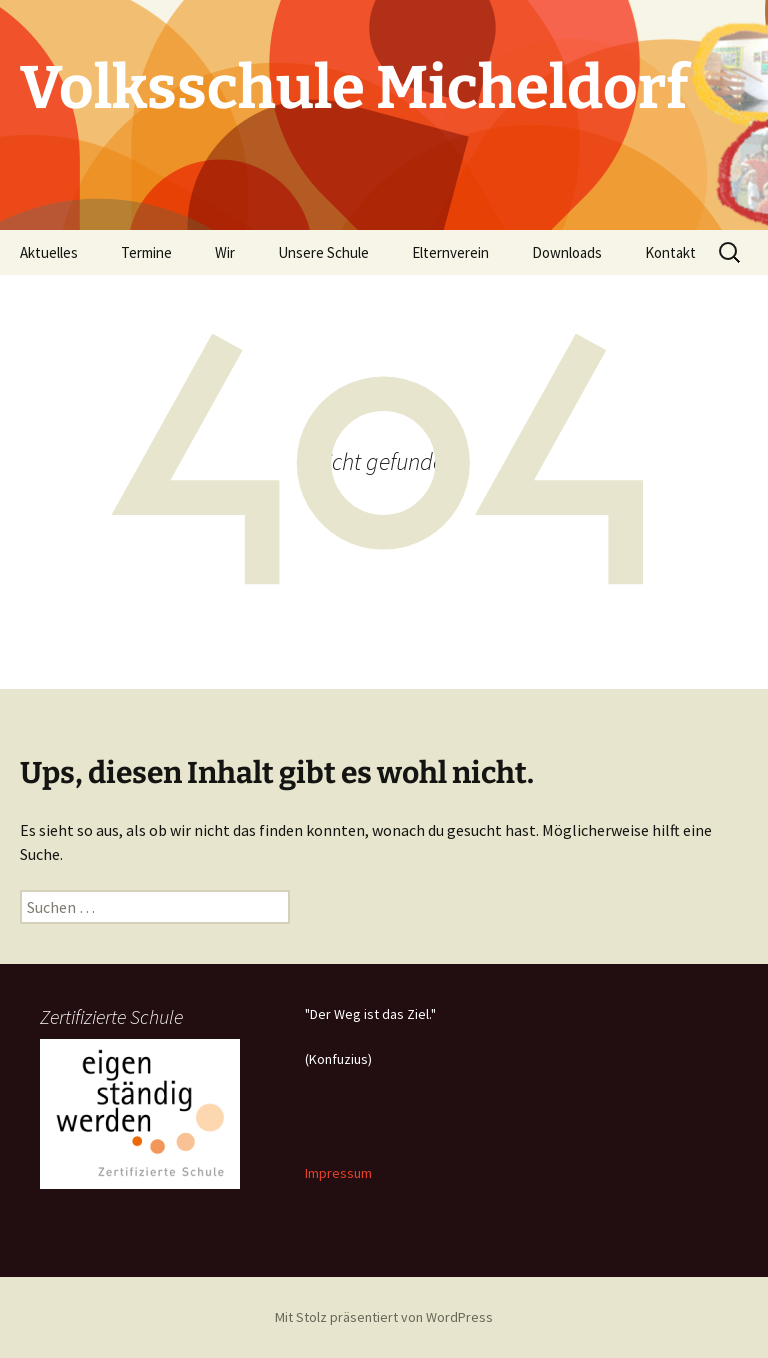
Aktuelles (49, 252)
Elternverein (450, 252)
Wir (225, 252)
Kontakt (670, 252)
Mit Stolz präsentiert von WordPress (384, 1317)
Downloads (567, 252)
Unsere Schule (323, 252)
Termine (146, 252)
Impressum (338, 1173)
